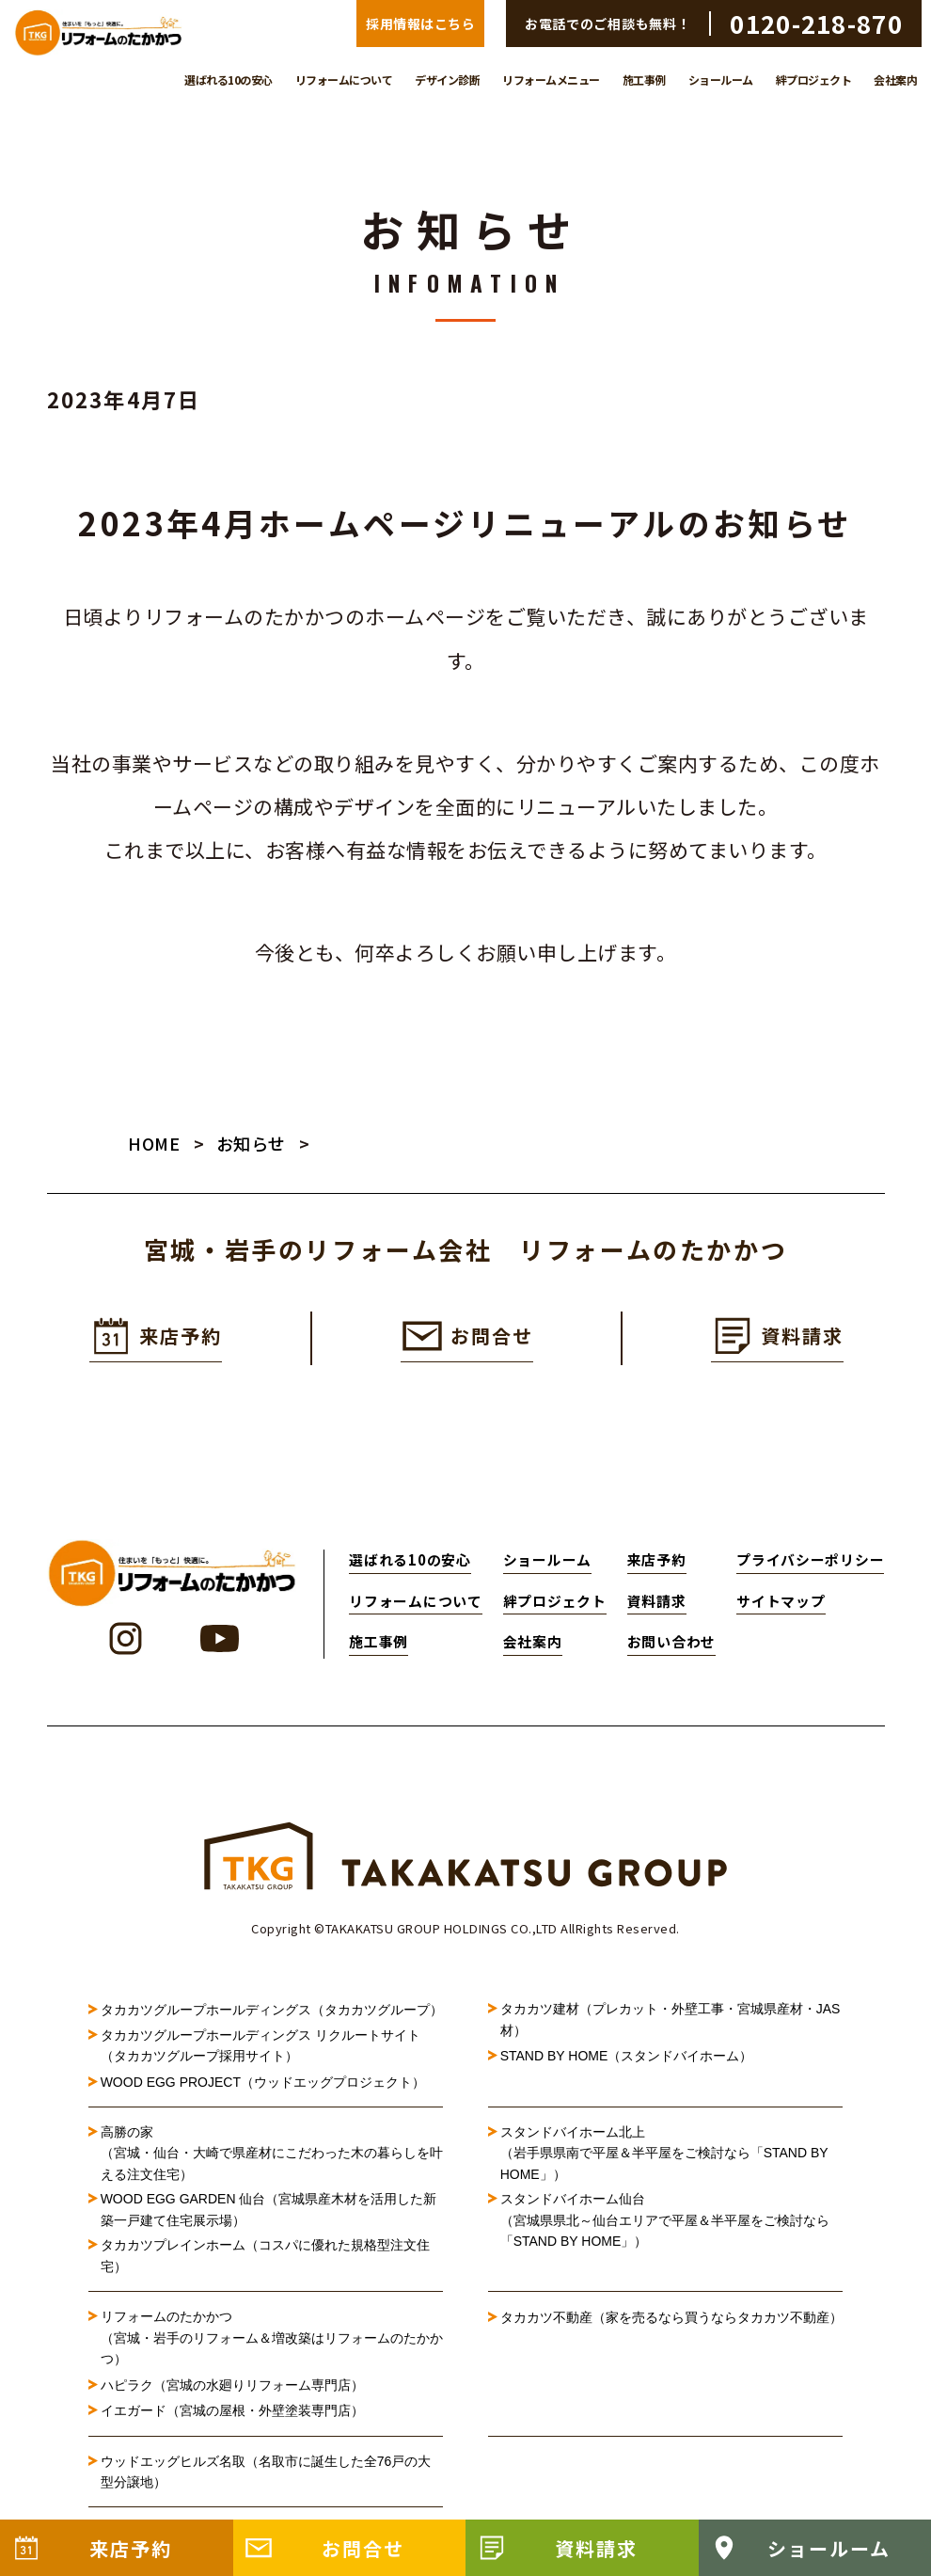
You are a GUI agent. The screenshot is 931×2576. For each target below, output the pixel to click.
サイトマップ (780, 1603)
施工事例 (644, 79)
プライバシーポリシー (810, 1562)
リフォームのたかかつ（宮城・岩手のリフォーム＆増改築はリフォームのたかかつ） (272, 2340)
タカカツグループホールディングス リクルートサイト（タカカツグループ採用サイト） (260, 2047)
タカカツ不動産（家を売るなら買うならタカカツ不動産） (671, 2320)
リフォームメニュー (551, 79)
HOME (154, 1145)
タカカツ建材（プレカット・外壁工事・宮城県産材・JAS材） (670, 2022)
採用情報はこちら (420, 23)
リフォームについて (344, 79)
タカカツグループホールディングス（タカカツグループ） (272, 2012)
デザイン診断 (447, 79)
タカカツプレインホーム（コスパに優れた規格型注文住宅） (265, 2258)
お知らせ (251, 1145)
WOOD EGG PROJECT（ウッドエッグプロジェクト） (263, 2083)
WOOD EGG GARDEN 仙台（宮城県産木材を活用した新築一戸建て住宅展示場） (269, 2212)
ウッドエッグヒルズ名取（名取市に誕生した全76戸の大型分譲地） (266, 2473)
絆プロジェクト (814, 79)
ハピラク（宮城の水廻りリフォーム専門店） (232, 2386)
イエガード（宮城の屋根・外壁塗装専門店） (232, 2413)
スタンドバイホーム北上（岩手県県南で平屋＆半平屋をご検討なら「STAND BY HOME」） (664, 2156)
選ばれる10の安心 (228, 79)
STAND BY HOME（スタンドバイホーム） (626, 2058)
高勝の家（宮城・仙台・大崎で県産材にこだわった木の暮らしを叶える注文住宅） (272, 2156)
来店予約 (656, 1562)
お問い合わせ (671, 1644)
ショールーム (720, 79)
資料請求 (656, 1603)
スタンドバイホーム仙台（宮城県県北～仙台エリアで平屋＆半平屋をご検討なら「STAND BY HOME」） (664, 2222)
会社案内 (895, 79)
